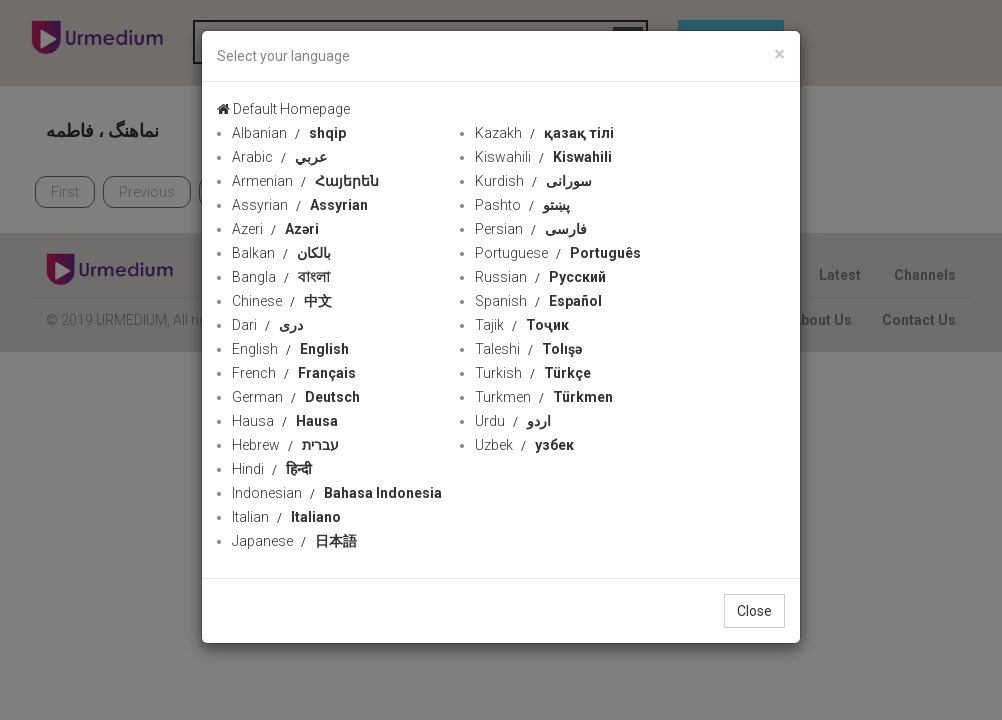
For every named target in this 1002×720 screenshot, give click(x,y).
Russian (540, 277)
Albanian (289, 133)
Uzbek (524, 445)
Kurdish (533, 181)
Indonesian (337, 493)
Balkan (281, 253)
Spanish (538, 301)
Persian (531, 229)
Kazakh (544, 133)
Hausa (285, 421)
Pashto (522, 205)
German (296, 397)
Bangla (281, 277)
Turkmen (544, 397)
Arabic (279, 157)
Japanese (294, 541)
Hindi (272, 469)
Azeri (275, 229)
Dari (267, 325)
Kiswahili (543, 157)
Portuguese (558, 253)
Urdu (513, 421)
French (294, 373)
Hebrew (285, 445)
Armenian (305, 181)
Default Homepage (283, 109)
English (290, 349)
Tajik (522, 325)
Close (754, 611)
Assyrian (300, 205)
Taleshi (528, 349)
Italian (286, 517)
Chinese (282, 301)
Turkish (533, 373)
